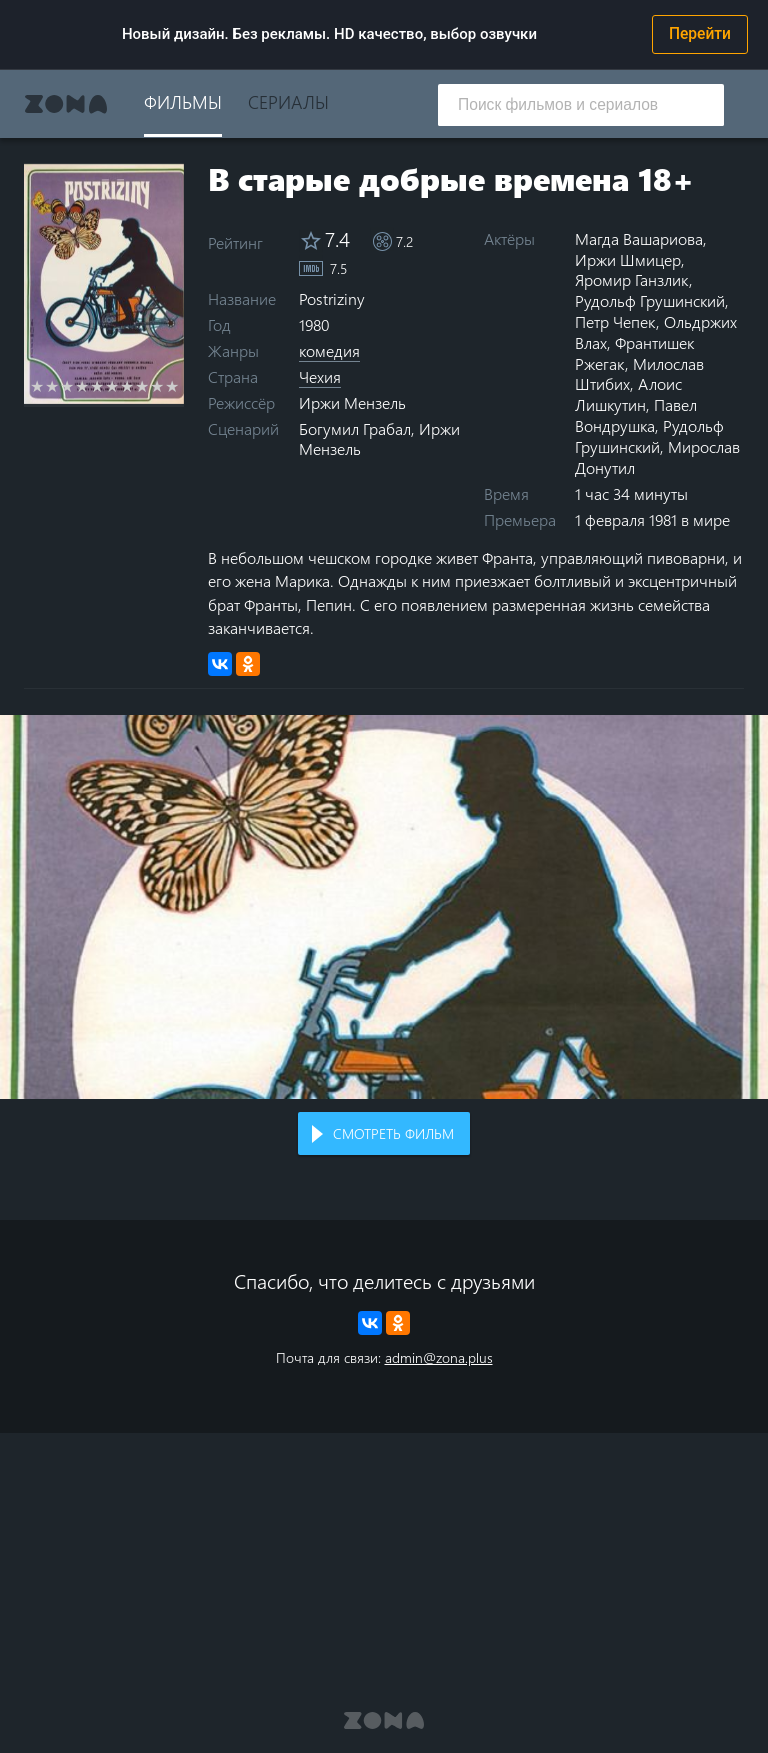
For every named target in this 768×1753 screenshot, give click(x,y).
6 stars (112, 386)
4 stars (82, 386)
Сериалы (288, 101)
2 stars (52, 386)
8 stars (142, 386)
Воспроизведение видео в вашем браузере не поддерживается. (384, 907)
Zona (66, 104)
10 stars (172, 386)
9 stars (157, 386)
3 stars (67, 386)
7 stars (127, 386)
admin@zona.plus (439, 1357)
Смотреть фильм (393, 1133)
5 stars (97, 386)
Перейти (700, 34)
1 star (37, 386)
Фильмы (183, 101)
